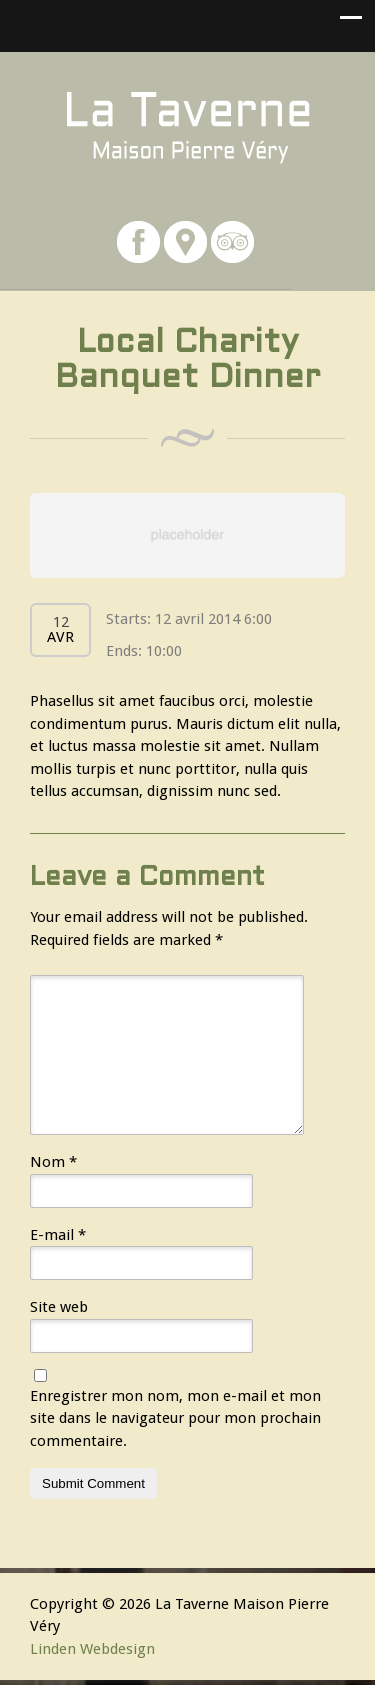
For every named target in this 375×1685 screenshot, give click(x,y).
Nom (53, 1162)
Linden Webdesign (92, 1649)
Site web (59, 1307)
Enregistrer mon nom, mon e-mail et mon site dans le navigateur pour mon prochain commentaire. (175, 1418)
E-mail (58, 1235)
